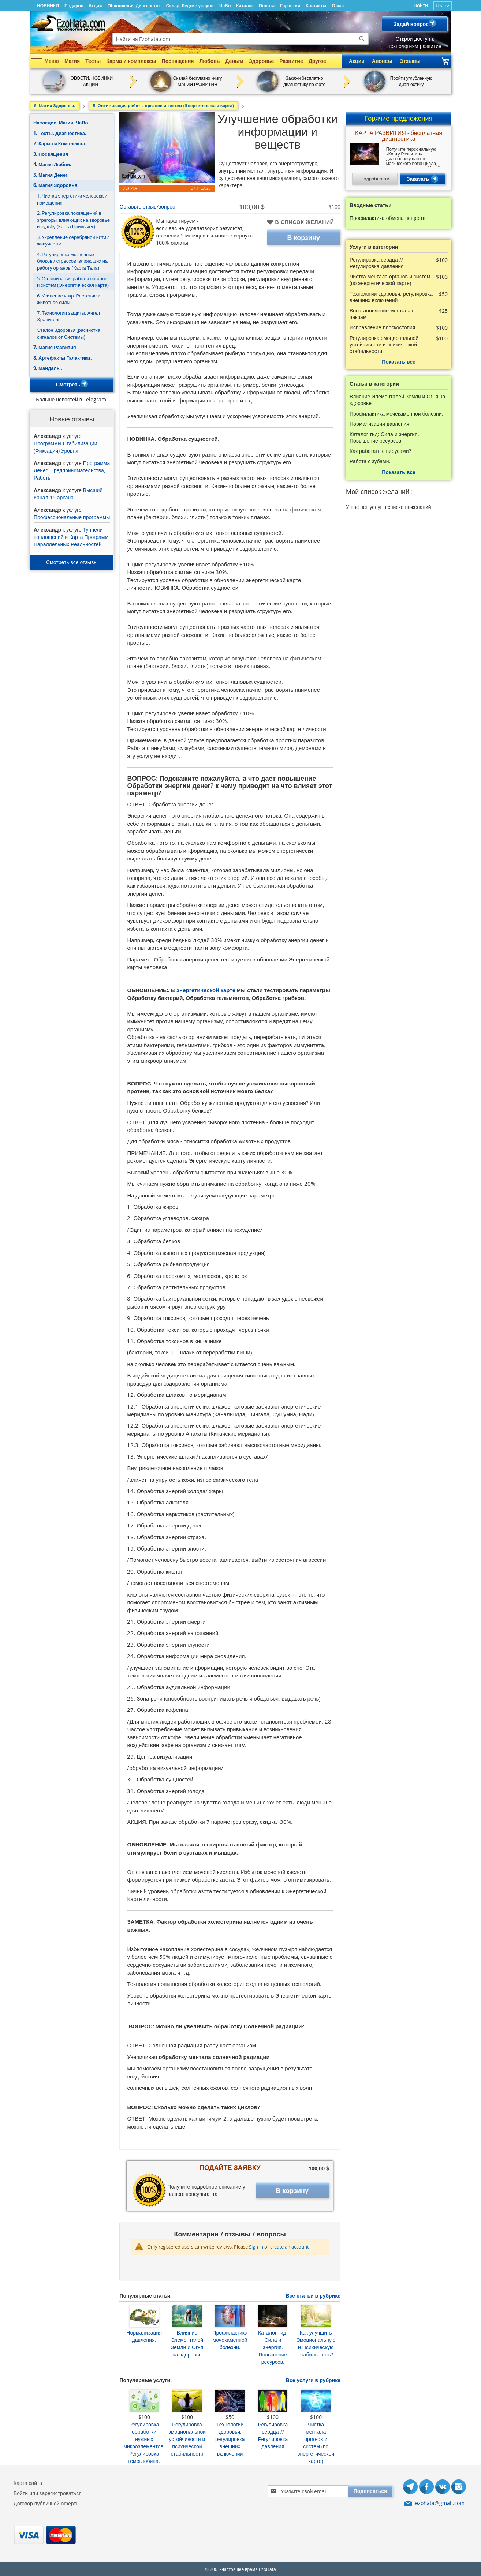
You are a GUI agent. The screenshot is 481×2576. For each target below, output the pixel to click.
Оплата (267, 6)
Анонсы (382, 60)
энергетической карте (206, 990)
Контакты (316, 6)
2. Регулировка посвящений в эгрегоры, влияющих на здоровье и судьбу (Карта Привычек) (73, 220)
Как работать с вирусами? (380, 451)
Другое (317, 60)
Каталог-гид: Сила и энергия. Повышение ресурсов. (273, 2347)
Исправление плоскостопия (382, 327)
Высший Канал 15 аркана (68, 494)
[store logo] (68, 23)
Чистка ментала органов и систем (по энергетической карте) (315, 2442)
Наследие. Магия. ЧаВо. (61, 122)
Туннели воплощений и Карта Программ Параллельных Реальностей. (71, 537)
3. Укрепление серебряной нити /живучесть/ (73, 240)
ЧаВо (225, 6)
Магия (72, 60)
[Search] (362, 39)
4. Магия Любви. (52, 164)
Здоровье (261, 60)
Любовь (209, 60)
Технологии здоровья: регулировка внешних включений (230, 2439)
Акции (95, 6)
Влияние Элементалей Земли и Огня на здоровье (187, 2343)
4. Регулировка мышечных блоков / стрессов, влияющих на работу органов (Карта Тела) (72, 261)
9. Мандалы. (47, 368)
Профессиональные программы (72, 517)
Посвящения (178, 60)
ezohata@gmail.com (440, 2503)
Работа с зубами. (370, 461)
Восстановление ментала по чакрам (384, 313)
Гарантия (290, 6)
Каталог (244, 6)
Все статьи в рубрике (313, 2295)
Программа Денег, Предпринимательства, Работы (72, 470)
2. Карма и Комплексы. (59, 143)
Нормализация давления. (144, 2336)
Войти (421, 5)
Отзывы (409, 60)
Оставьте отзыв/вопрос (147, 206)
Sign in (256, 2246)
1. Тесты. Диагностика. (59, 133)
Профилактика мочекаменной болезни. (229, 2340)
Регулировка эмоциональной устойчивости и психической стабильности (187, 2439)
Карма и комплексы (131, 60)
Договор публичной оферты (47, 2503)
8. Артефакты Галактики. (62, 358)
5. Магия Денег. (51, 175)
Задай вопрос (415, 24)
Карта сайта (28, 2482)
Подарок (73, 6)
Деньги (234, 60)
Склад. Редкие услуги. (190, 6)
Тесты (93, 60)
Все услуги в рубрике (313, 2380)
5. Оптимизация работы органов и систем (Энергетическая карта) (73, 282)
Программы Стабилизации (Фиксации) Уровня (65, 447)
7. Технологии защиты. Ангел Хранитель (68, 316)
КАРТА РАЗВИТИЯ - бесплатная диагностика (398, 136)
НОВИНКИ (48, 6)
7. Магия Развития (54, 347)
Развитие (291, 60)
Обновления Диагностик (133, 6)
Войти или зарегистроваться (48, 2493)
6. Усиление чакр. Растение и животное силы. (69, 299)
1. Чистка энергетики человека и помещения (72, 199)
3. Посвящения (50, 154)
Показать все (398, 361)
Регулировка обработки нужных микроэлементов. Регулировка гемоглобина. (144, 2442)
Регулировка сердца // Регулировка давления (273, 2435)
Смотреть (72, 384)
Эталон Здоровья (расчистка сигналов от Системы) (68, 333)
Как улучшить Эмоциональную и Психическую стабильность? (315, 2343)
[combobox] (240, 39)
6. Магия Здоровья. (56, 185)
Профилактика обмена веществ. (388, 218)
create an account (289, 2246)
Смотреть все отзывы (71, 562)
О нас (338, 6)
